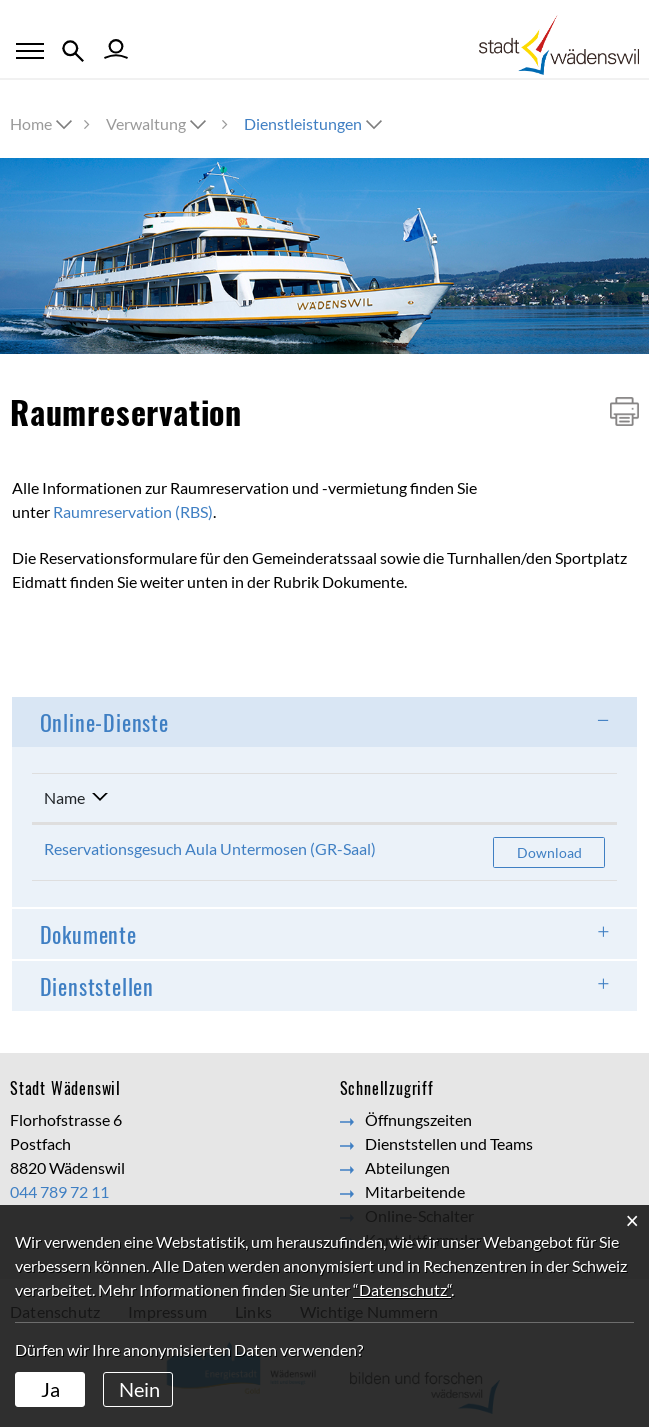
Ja (50, 1389)
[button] (158, 123)
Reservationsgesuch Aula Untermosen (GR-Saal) (210, 848)
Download (561, 851)
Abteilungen (407, 1167)
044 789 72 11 (59, 1191)
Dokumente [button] (88, 934)
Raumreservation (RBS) (133, 511)
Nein (139, 1389)
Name (64, 797)
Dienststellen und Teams (449, 1143)
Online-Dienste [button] (104, 722)
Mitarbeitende (415, 1191)
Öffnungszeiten (418, 1119)
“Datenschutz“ (402, 1289)
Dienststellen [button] (97, 986)
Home (31, 123)
